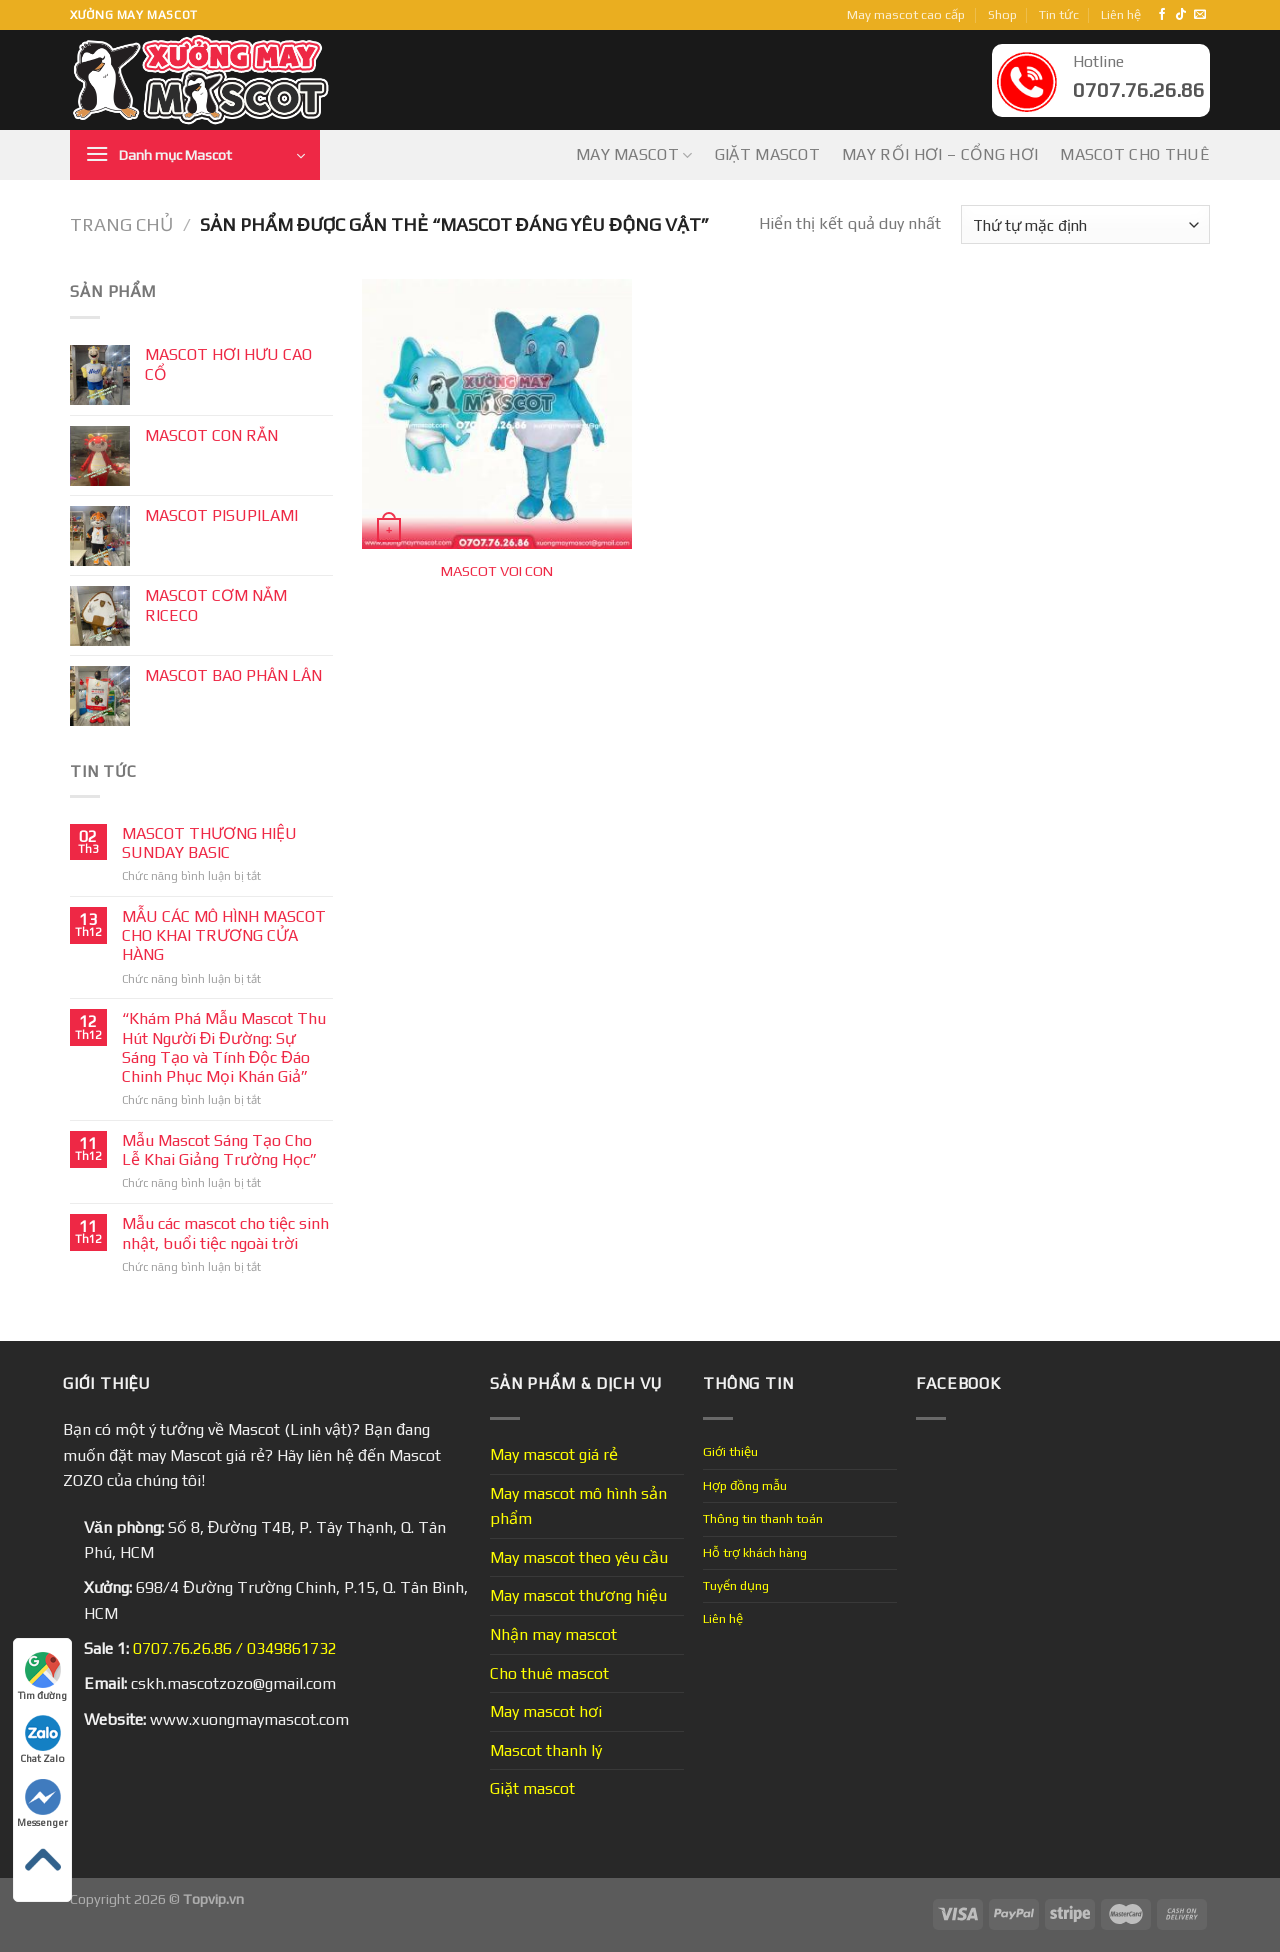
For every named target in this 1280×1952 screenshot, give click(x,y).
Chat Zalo (42, 1739)
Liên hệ (1121, 14)
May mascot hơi (546, 1711)
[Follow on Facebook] (1162, 15)
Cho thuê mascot (549, 1673)
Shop (1002, 14)
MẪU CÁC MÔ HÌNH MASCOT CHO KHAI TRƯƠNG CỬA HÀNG (224, 935)
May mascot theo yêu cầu (579, 1557)
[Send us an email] (1200, 15)
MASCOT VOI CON (497, 571)
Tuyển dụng (736, 1585)
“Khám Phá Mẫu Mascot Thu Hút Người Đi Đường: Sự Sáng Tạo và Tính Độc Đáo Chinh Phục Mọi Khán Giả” (224, 1047)
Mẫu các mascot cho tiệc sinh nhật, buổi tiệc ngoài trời (225, 1233)
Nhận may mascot (553, 1634)
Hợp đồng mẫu (745, 1485)
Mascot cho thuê (1135, 154)
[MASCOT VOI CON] (497, 414)
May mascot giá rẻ (554, 1454)
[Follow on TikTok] (1181, 15)
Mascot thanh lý (546, 1750)
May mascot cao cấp (906, 14)
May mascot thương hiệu (578, 1595)
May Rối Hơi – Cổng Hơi (940, 154)
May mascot (634, 155)
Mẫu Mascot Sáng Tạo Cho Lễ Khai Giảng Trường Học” (219, 1150)
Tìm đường (42, 1676)
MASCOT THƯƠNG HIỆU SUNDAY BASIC (209, 843)
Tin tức (1059, 14)
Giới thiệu (730, 1451)
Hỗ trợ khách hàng (755, 1552)
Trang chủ (121, 224)
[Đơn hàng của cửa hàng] (1085, 224)
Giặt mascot (768, 154)
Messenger (42, 1803)
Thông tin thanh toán (763, 1518)
